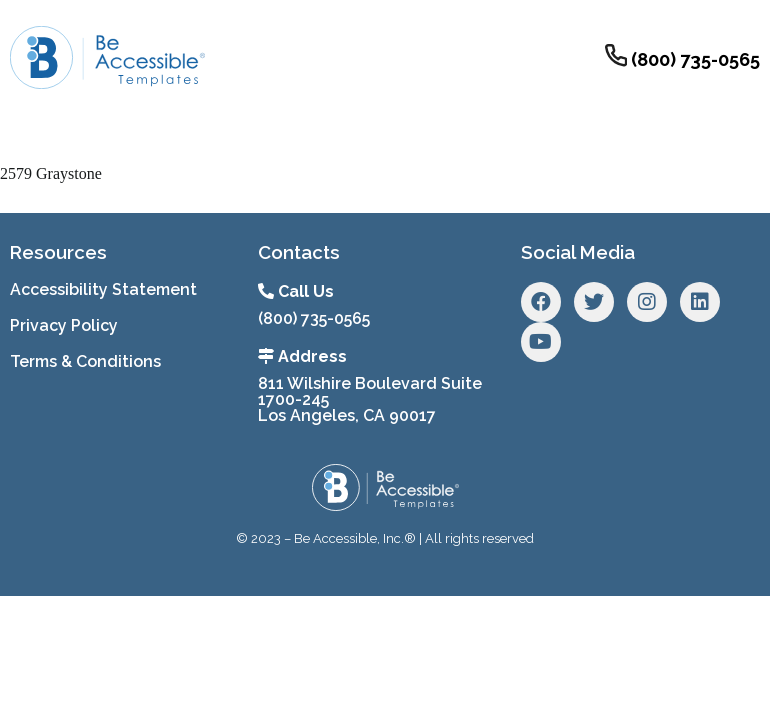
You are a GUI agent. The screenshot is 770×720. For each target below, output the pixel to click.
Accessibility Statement (103, 289)
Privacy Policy (64, 325)
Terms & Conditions (85, 361)
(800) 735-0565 (314, 318)
